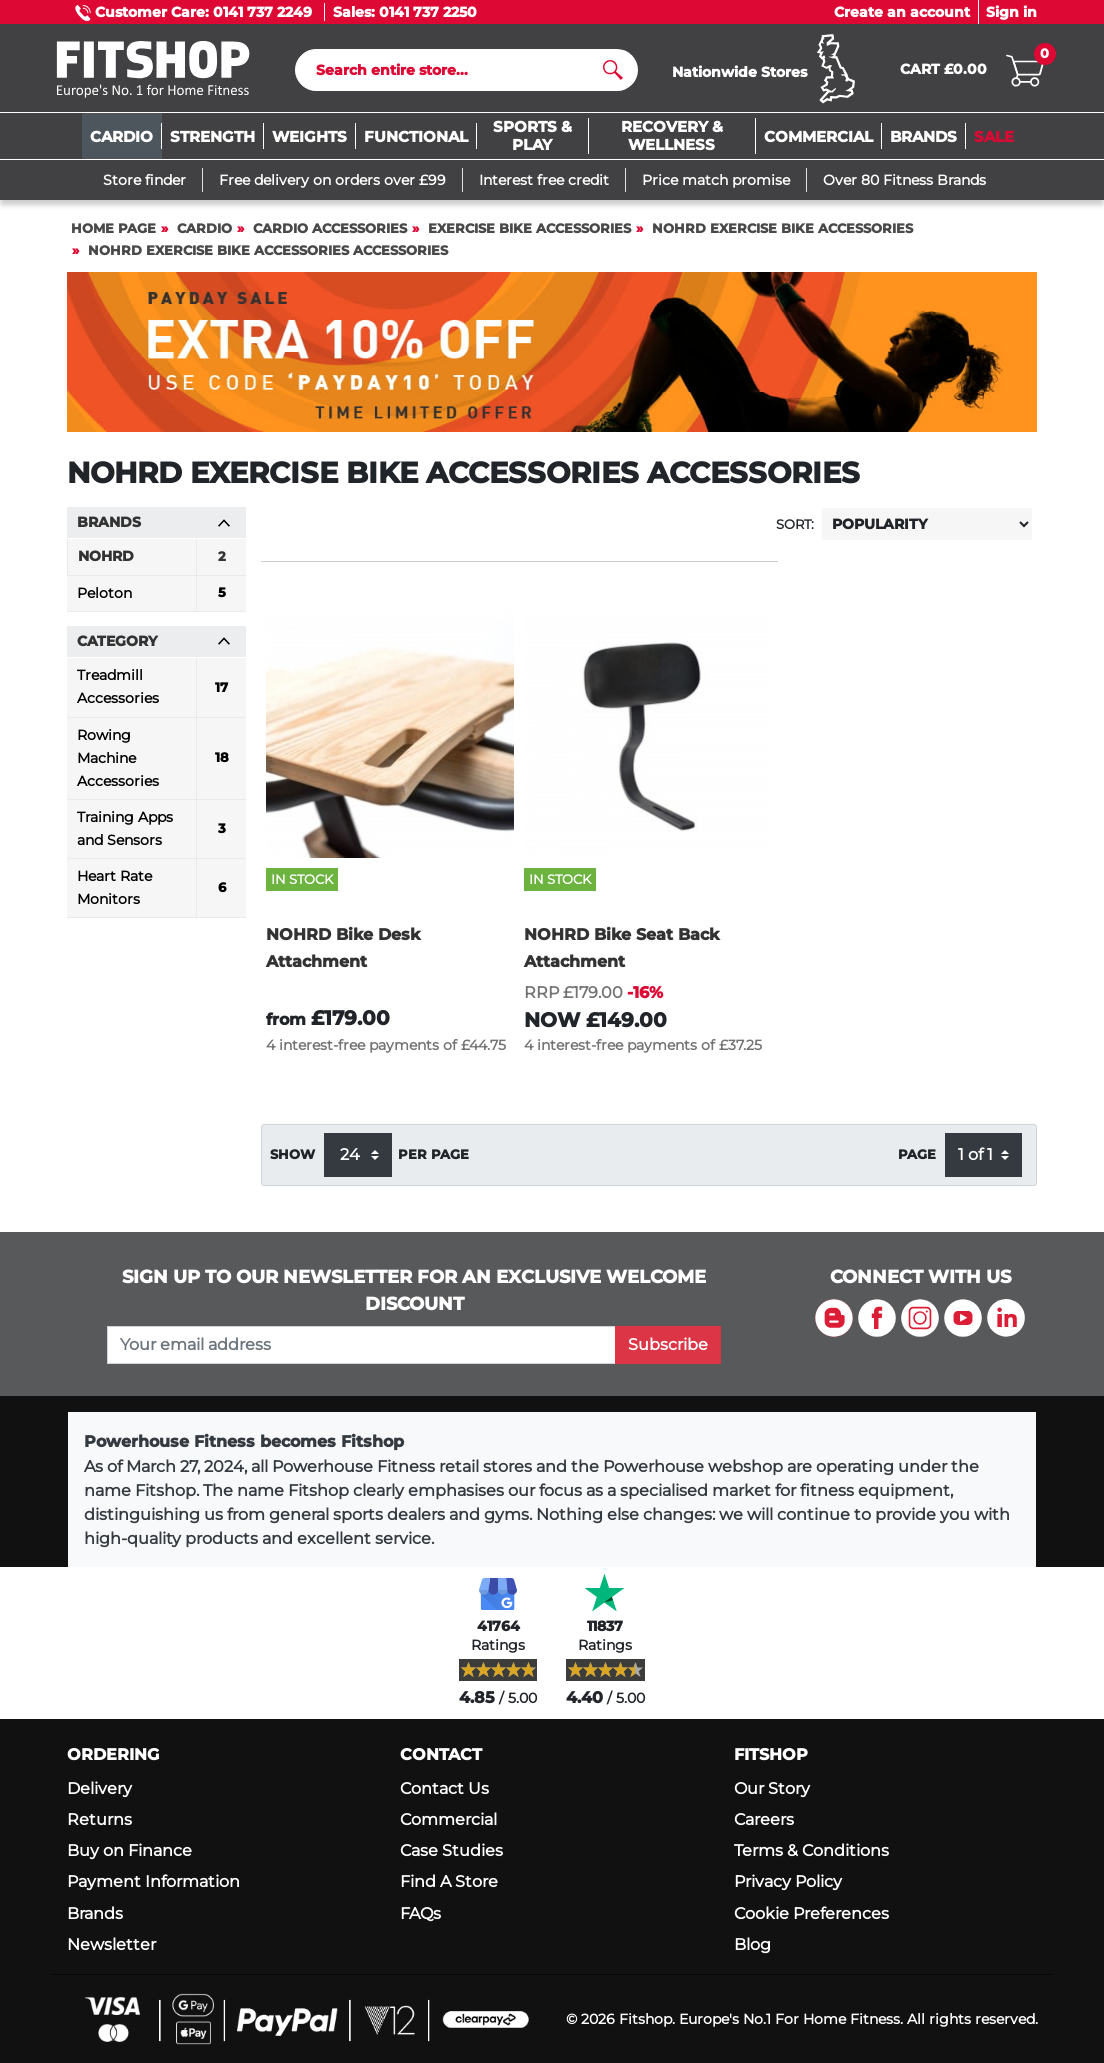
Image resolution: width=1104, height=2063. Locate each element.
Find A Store (449, 1882)
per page (433, 1160)
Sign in (1011, 12)
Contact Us (444, 1788)
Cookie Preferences (811, 1913)
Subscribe (668, 1344)
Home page (113, 234)
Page (917, 1160)
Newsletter (111, 1944)
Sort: (795, 529)
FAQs (420, 1913)
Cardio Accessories (330, 234)
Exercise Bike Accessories (529, 234)
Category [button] (154, 647)
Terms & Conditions (811, 1850)
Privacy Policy (788, 1882)
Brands (95, 1913)
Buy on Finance (129, 1850)
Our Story (772, 1788)
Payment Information (153, 1882)
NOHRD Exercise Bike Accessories (782, 234)
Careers (764, 1819)
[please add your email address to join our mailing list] (361, 1345)
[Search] (458, 73)
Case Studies (451, 1850)
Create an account (902, 12)
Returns (99, 1819)
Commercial (448, 1819)
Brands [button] (154, 528)
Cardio (204, 234)
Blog (752, 1944)
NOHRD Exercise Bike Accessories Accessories (268, 256)
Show (292, 1160)
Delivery (99, 1788)
